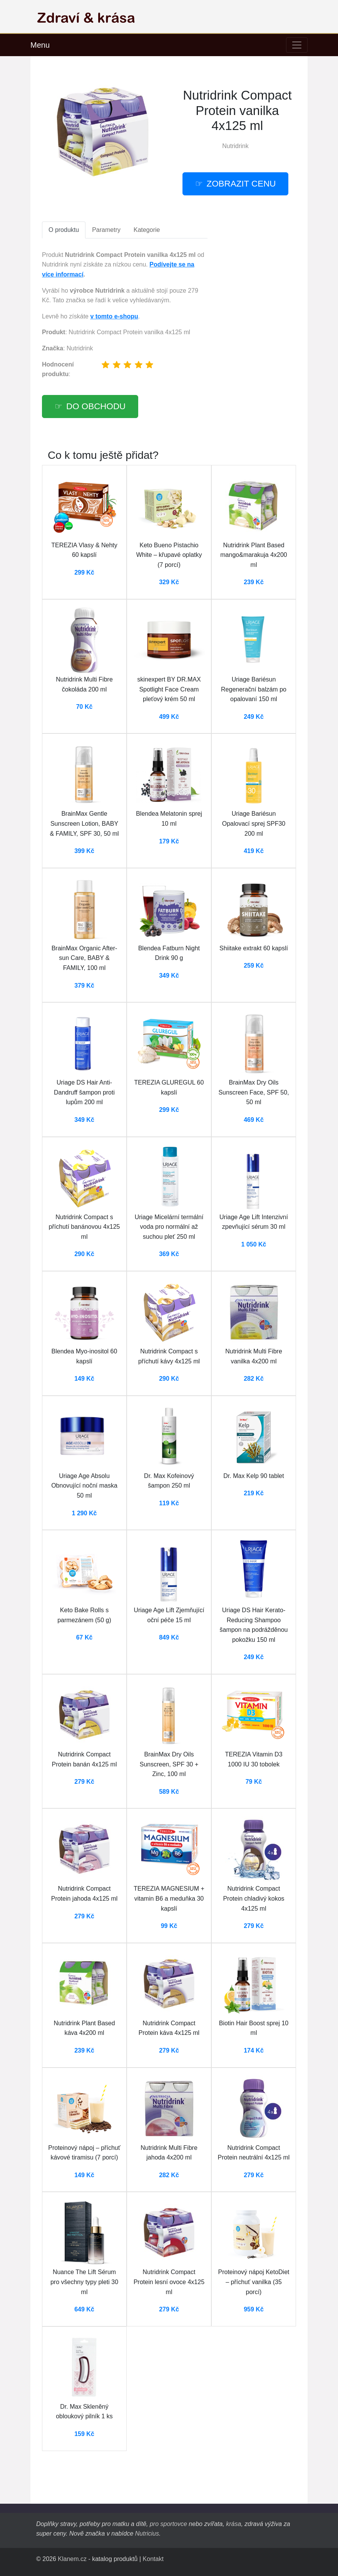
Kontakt (153, 2559)
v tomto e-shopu (114, 316)
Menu (40, 45)
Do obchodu (95, 406)
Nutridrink (235, 146)
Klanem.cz (72, 2559)
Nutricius (147, 2533)
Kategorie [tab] (147, 230)
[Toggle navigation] (297, 45)
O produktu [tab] (64, 230)
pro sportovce (168, 2524)
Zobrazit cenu (241, 183)
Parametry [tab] (106, 230)
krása (233, 2524)
